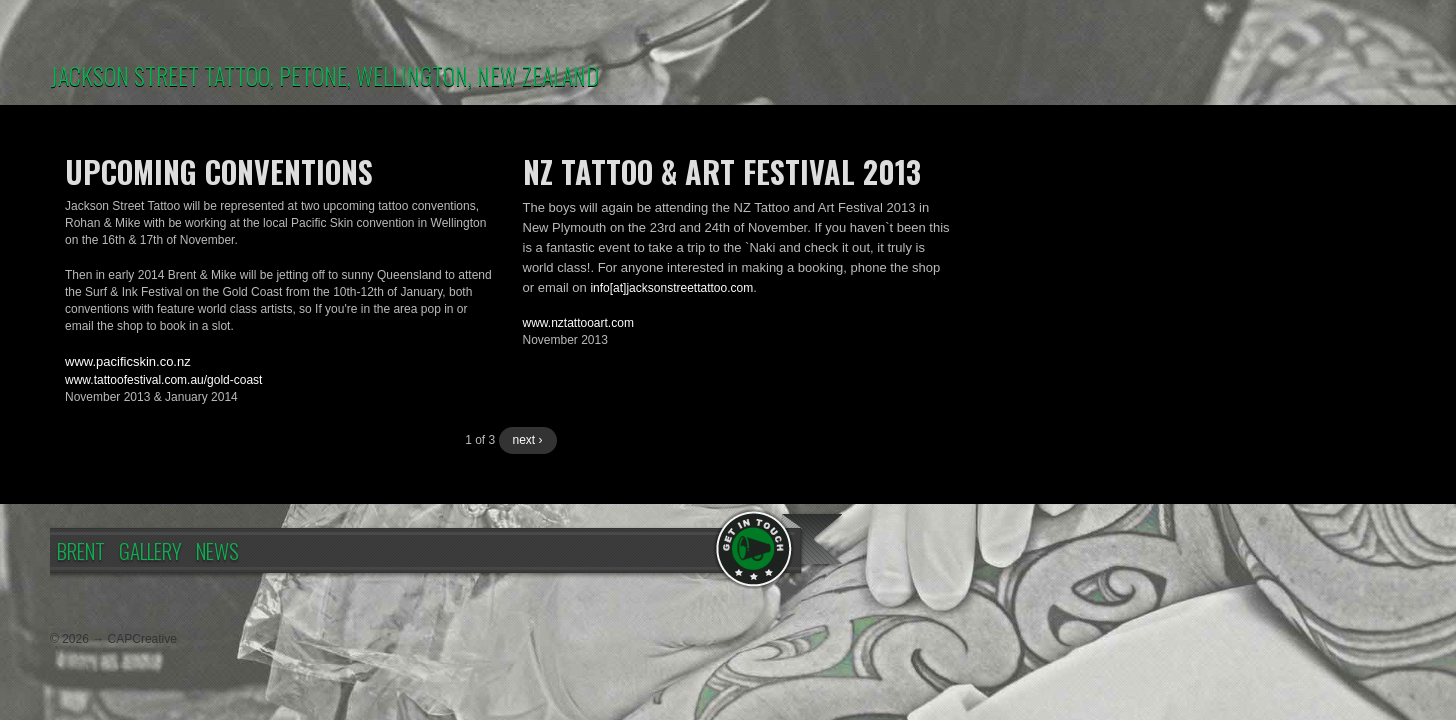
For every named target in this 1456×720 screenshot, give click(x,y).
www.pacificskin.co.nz (128, 361)
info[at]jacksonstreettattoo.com (671, 288)
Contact (755, 547)
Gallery (150, 550)
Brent (81, 550)
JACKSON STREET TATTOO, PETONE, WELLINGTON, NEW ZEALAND (324, 75)
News (217, 550)
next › (528, 440)
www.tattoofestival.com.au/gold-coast (163, 380)
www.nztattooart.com (578, 323)
